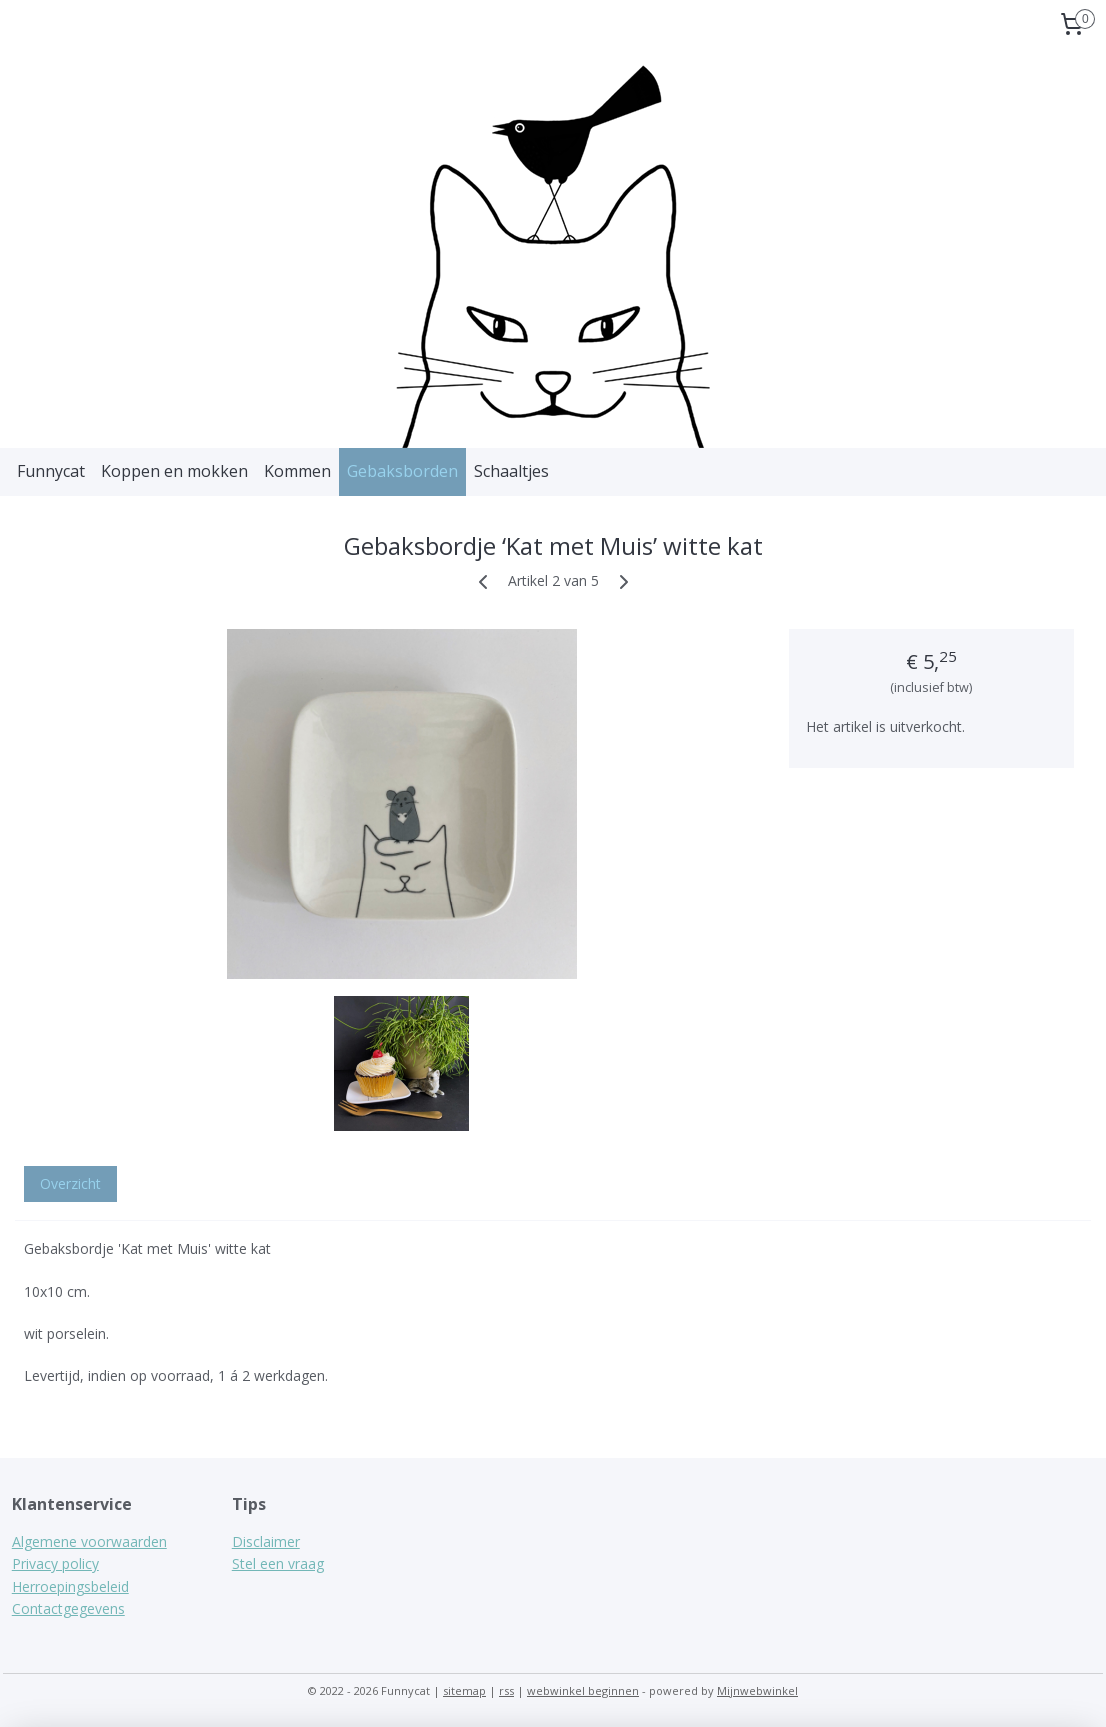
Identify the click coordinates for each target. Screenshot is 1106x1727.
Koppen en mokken (174, 471)
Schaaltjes (511, 471)
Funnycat (51, 471)
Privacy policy (55, 1563)
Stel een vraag (278, 1563)
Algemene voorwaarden (89, 1541)
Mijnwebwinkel (757, 1690)
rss (506, 1690)
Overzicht (70, 1183)
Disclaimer (266, 1541)
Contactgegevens (68, 1608)
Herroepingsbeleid (70, 1586)
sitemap (464, 1690)
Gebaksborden (402, 471)
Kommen (297, 471)
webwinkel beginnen (583, 1690)
